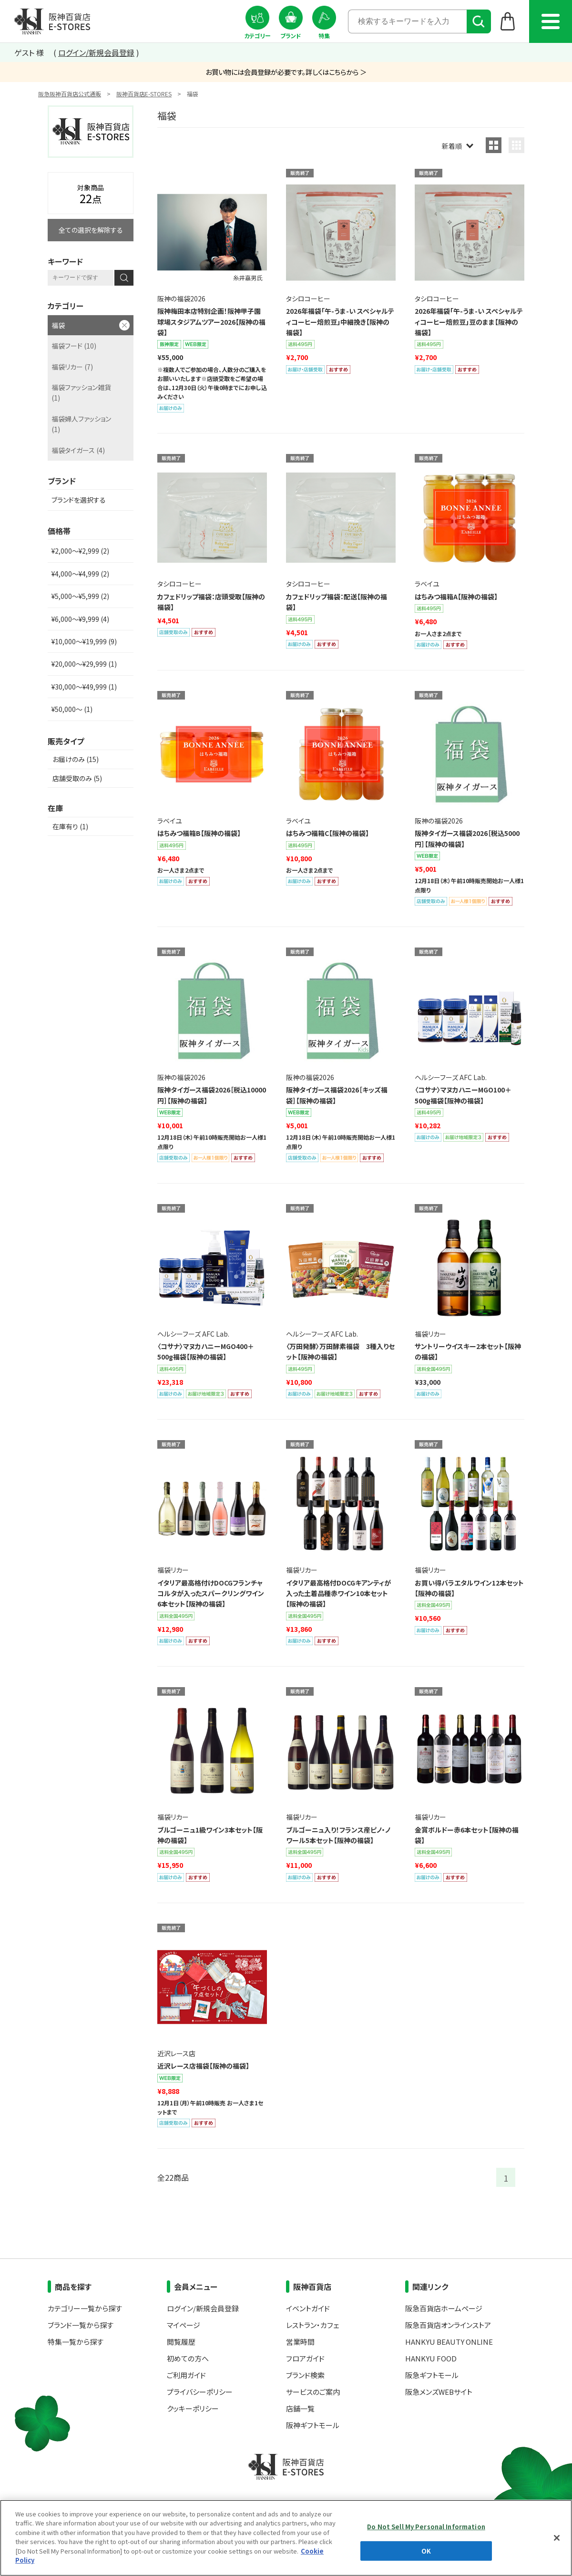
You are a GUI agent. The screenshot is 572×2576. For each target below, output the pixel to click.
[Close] (556, 2537)
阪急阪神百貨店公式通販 (69, 94)
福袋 (58, 325)
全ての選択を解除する (91, 230)
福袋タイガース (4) (78, 450)
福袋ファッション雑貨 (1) (81, 392)
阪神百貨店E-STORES (144, 94)
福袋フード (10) (73, 345)
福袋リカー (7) (72, 366)
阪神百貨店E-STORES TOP (52, 21)
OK (426, 2550)
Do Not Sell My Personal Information (426, 2526)
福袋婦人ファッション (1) (81, 424)
